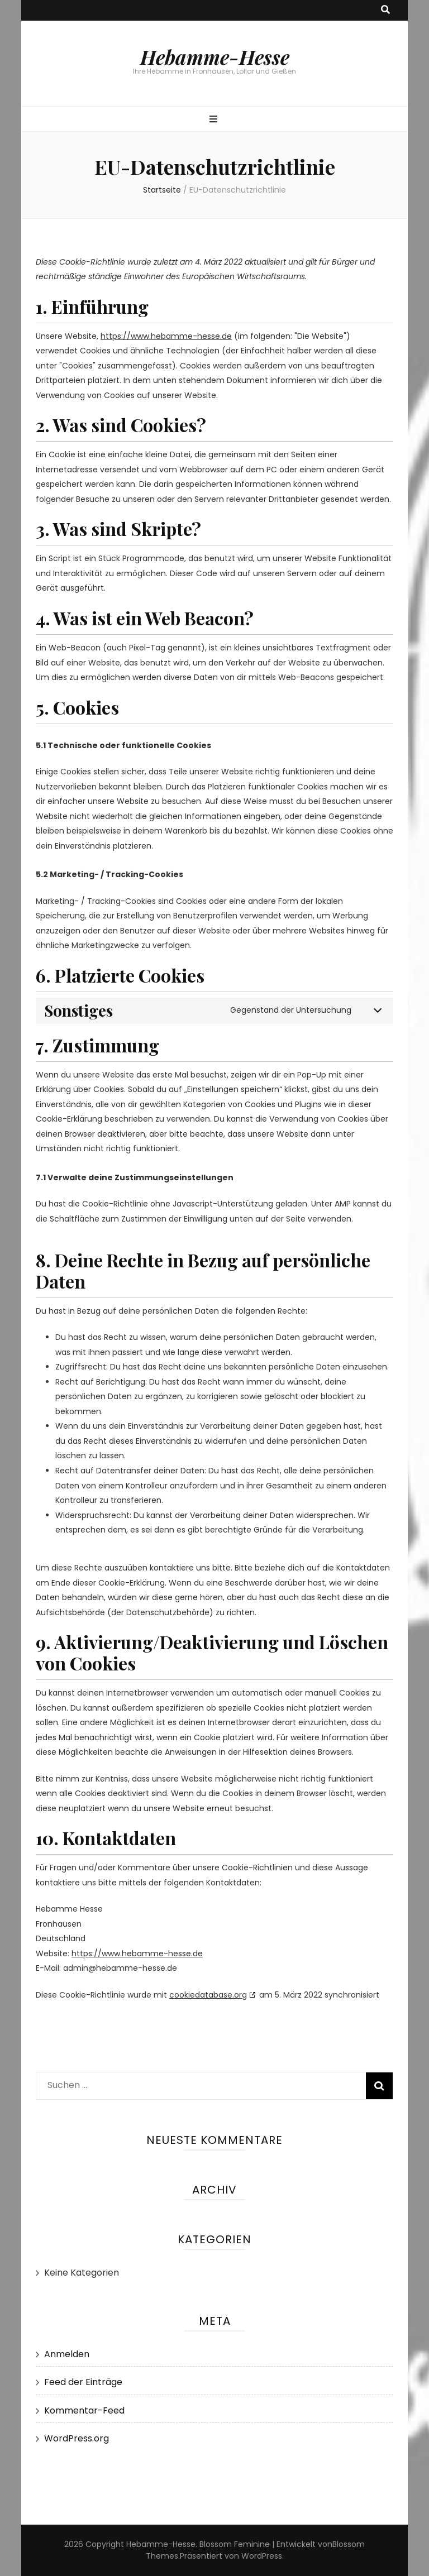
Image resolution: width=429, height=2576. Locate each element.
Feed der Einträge (83, 2382)
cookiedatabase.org (208, 1994)
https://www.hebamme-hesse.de (166, 336)
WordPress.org (76, 2438)
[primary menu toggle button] (214, 119)
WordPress (261, 2555)
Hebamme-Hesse (214, 57)
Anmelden (66, 2354)
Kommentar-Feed (84, 2410)
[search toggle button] (385, 10)
